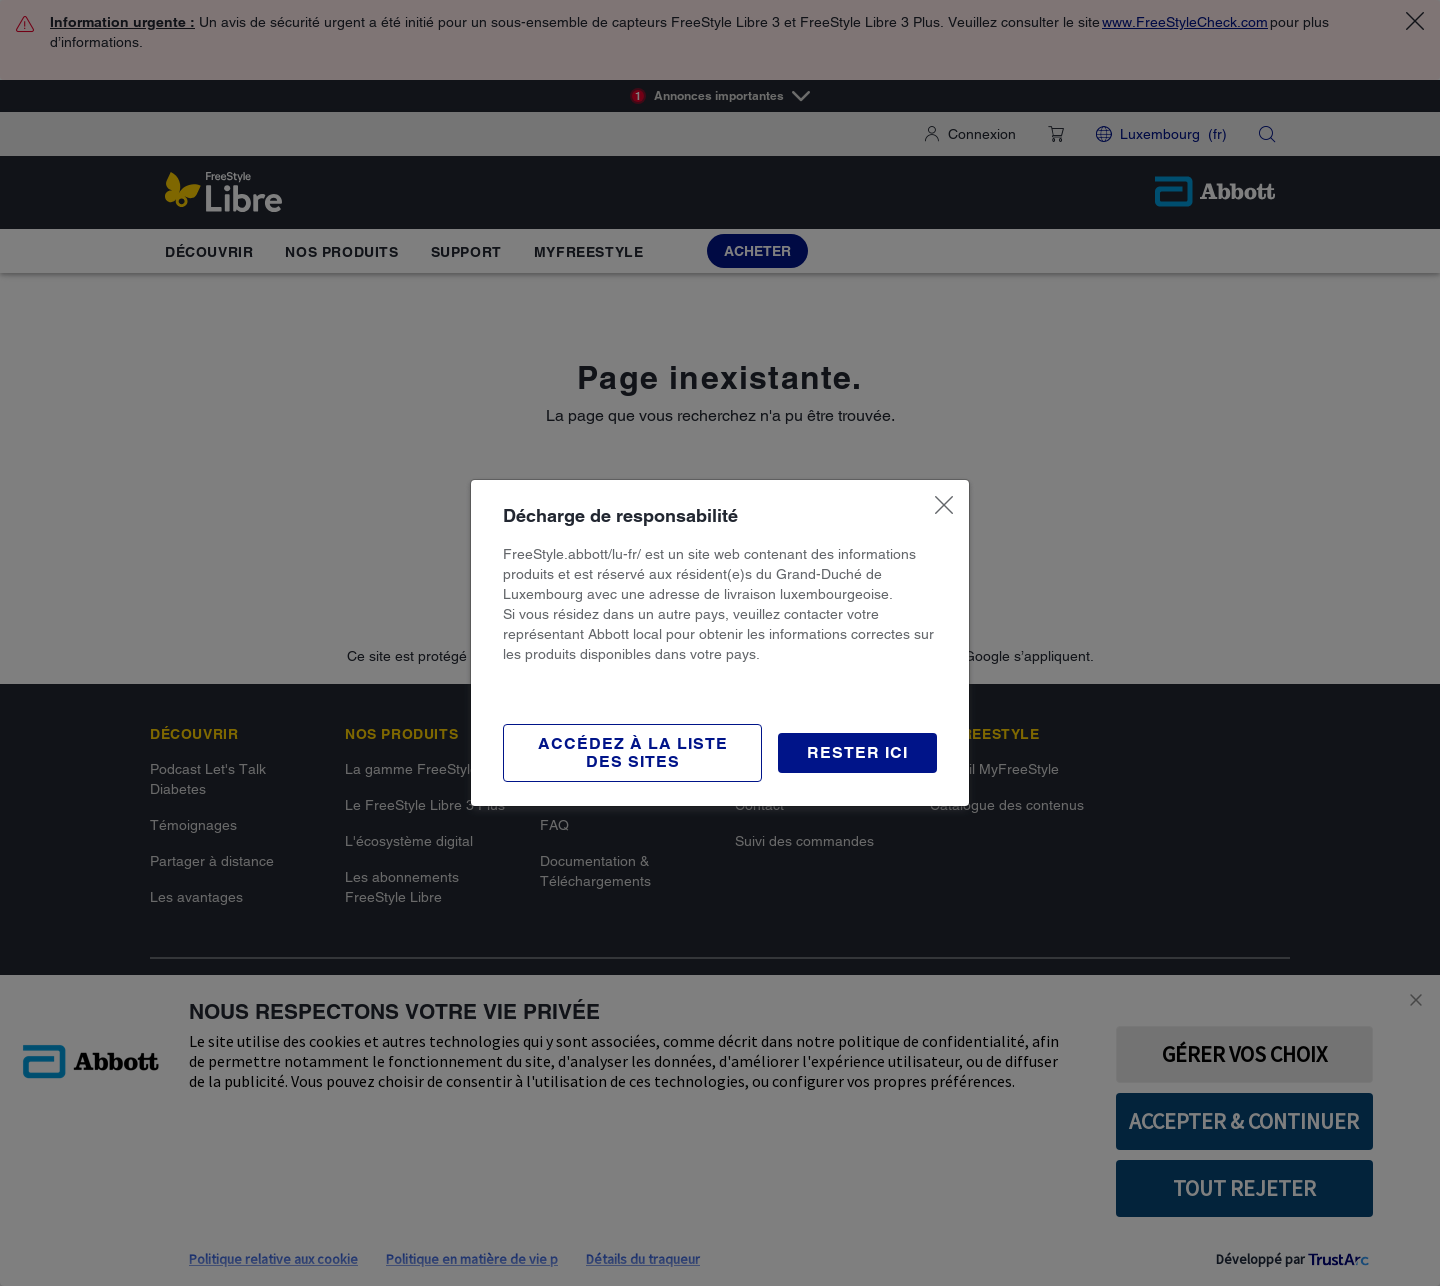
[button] (857, 753)
